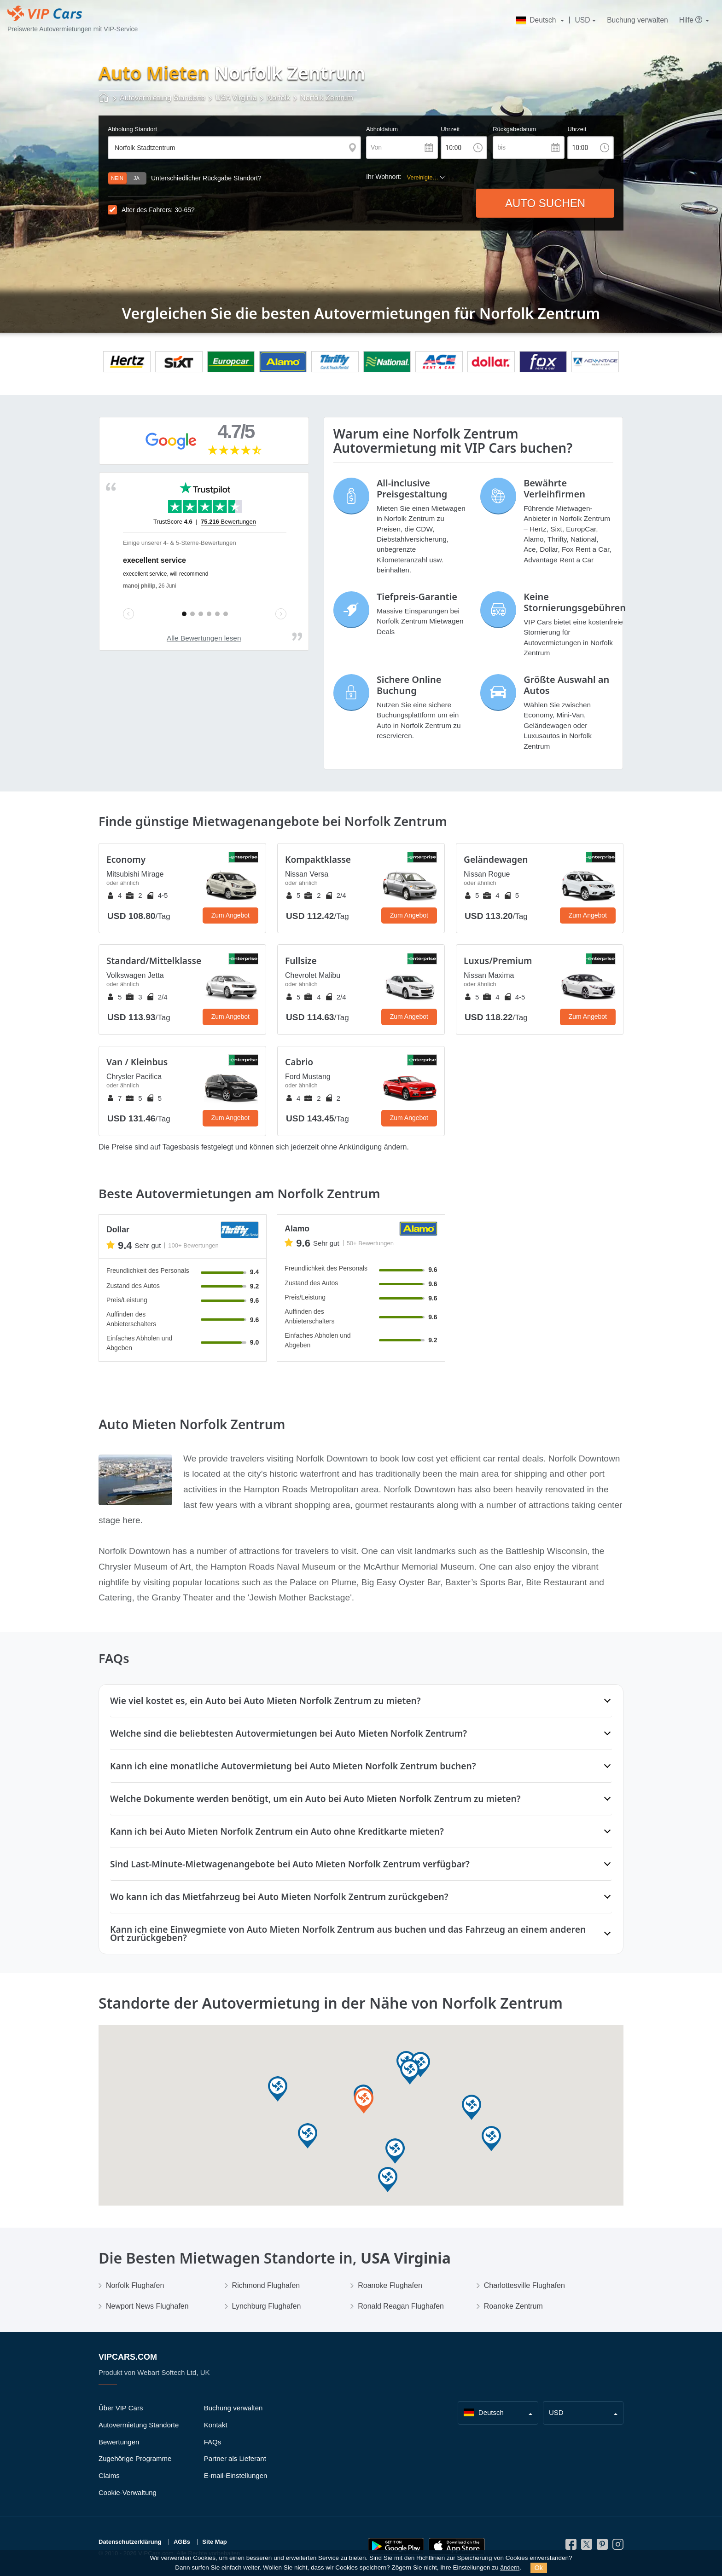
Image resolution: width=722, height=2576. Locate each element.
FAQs (212, 2442)
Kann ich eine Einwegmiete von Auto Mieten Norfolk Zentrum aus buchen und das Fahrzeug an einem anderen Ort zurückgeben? (348, 1933)
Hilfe (691, 20)
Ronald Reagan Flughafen (401, 2306)
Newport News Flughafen (147, 2306)
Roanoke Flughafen (390, 2285)
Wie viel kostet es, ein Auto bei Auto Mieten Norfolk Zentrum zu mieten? (265, 1700)
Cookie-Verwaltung (128, 2492)
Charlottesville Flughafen (524, 2285)
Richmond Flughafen (266, 2285)
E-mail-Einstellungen (236, 2475)
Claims (109, 2475)
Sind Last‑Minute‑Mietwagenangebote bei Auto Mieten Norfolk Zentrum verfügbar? (290, 1864)
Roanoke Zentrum (513, 2306)
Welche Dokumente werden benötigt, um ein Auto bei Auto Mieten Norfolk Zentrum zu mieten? (315, 1798)
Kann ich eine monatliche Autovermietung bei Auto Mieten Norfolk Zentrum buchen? (293, 1766)
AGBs (182, 2541)
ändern (509, 2567)
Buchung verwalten (637, 20)
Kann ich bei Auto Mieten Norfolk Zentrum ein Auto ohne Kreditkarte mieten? (277, 1831)
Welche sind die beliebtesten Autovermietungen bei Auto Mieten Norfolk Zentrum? (288, 1733)
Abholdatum (382, 129)
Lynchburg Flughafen (266, 2306)
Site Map (214, 2541)
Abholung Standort (132, 129)
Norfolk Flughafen (135, 2285)
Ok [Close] (539, 2567)
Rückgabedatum (514, 129)
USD (582, 20)
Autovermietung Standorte (139, 2425)
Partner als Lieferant (235, 2458)
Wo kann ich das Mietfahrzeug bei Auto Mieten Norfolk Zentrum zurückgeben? (279, 1896)
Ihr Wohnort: (384, 176)
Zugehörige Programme (135, 2458)
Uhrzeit (450, 129)
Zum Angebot (230, 915)
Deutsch (537, 20)
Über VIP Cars (121, 2408)
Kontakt (215, 2425)
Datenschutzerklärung (130, 2541)
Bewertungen (119, 2442)
